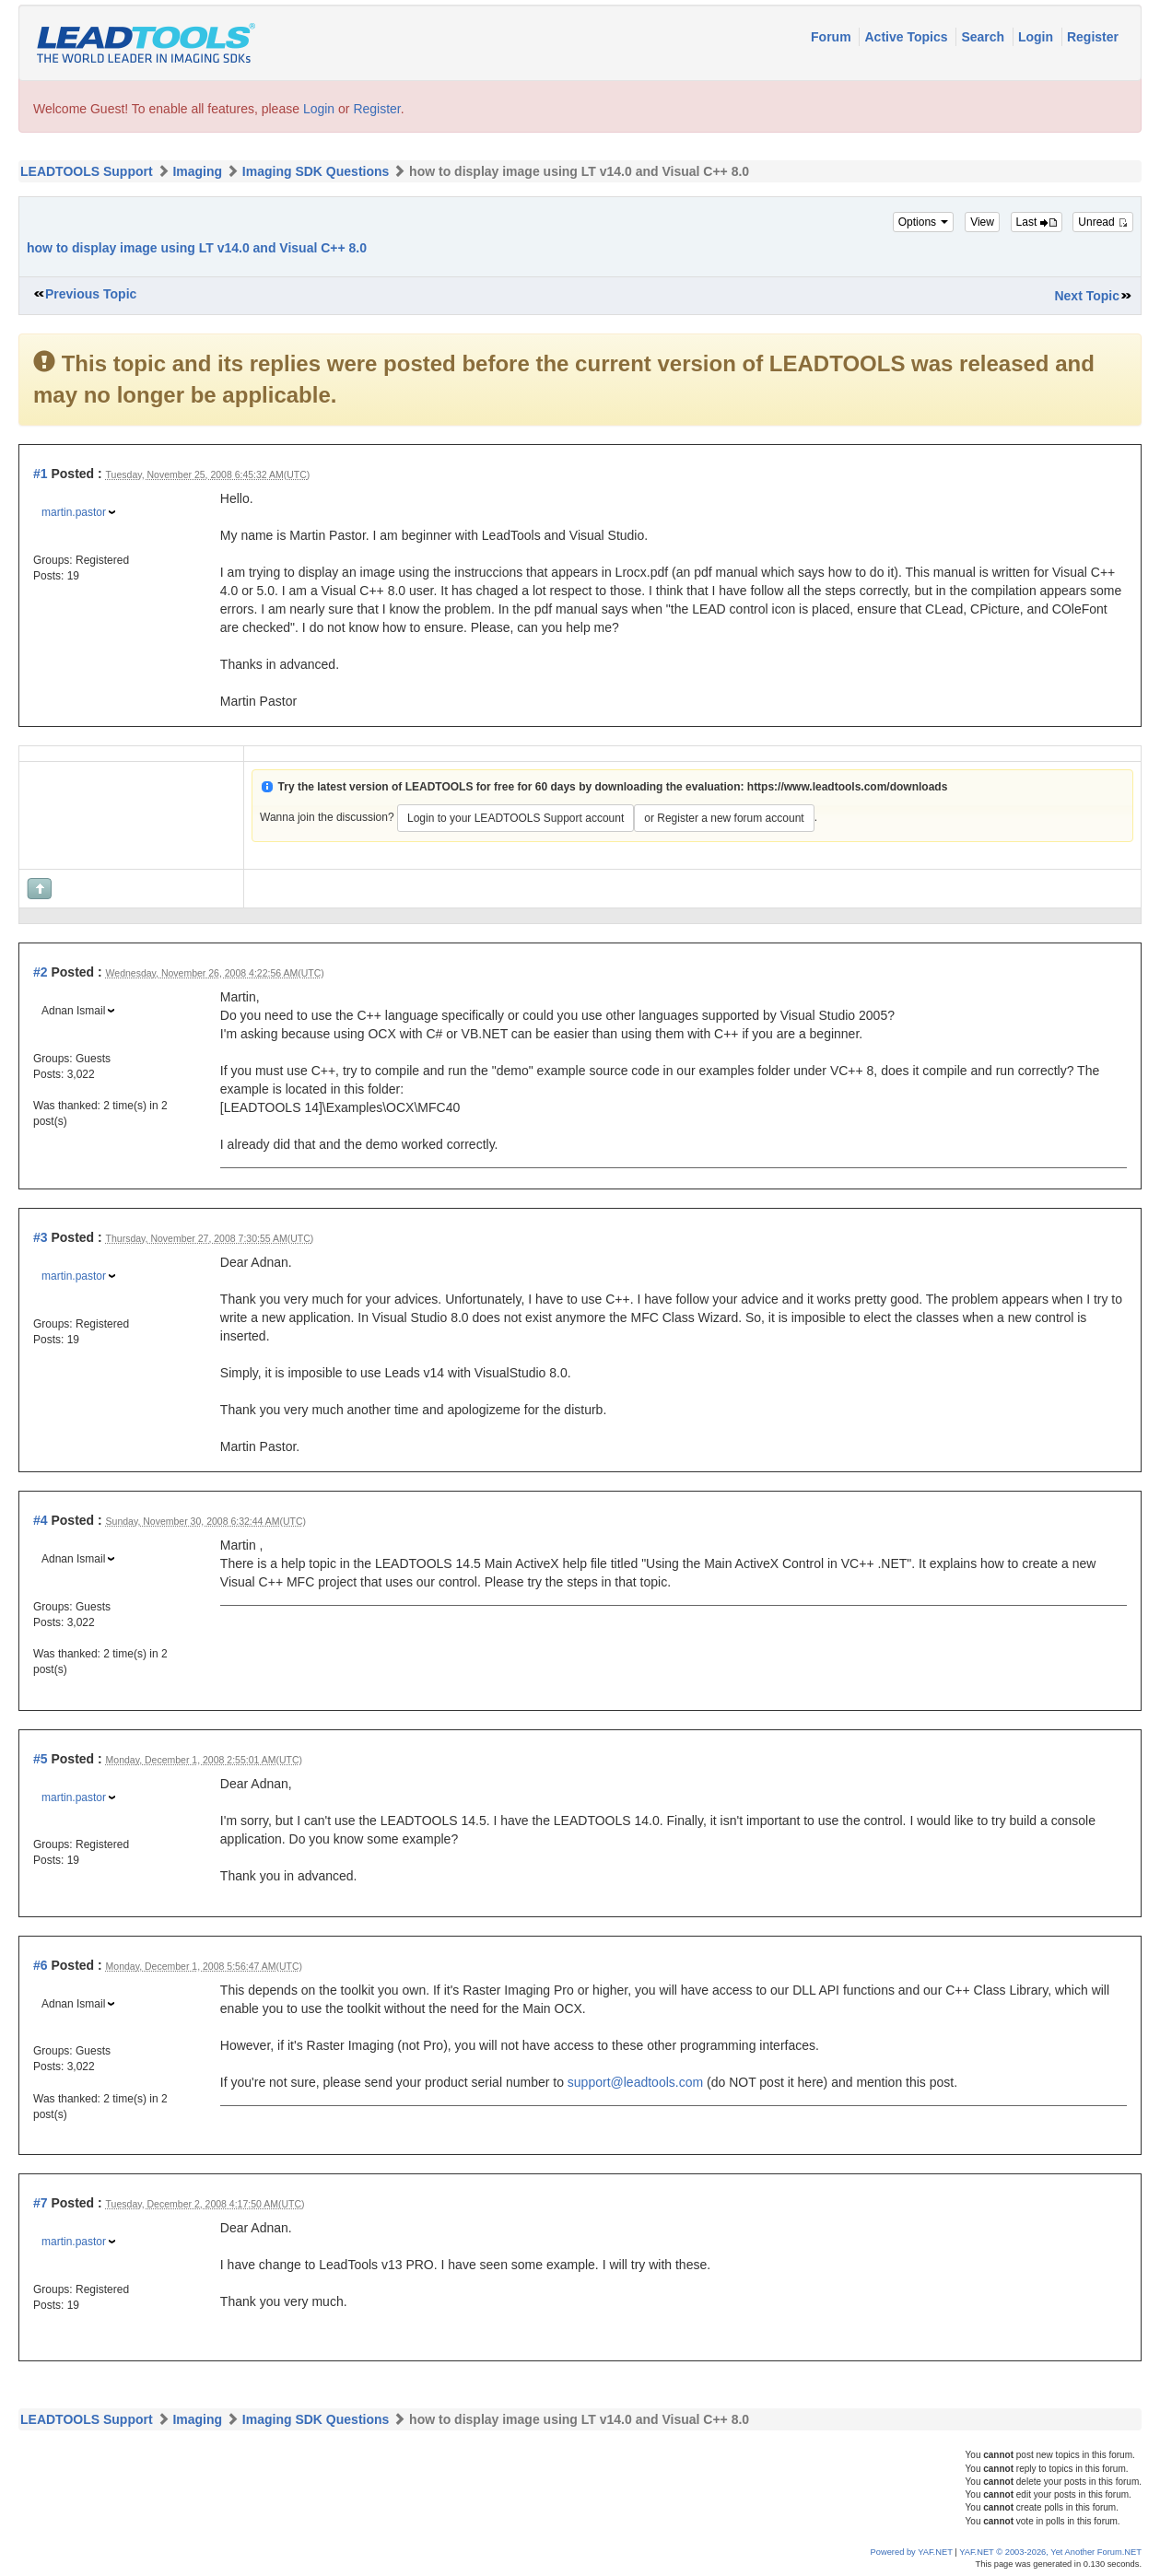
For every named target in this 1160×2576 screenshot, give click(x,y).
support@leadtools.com (635, 2082)
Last (1036, 222)
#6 (40, 1965)
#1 (40, 473)
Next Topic (1086, 295)
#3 (40, 1237)
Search (984, 36)
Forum (832, 36)
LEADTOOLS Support (86, 171)
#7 (40, 2202)
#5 (40, 1758)
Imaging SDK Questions (315, 171)
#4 (40, 1520)
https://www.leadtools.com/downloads (847, 786)
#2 (40, 972)
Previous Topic (90, 294)
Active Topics (907, 36)
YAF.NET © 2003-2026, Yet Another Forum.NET (1050, 2552)
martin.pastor (73, 512)
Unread (1103, 222)
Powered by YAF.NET (912, 2552)
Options (923, 222)
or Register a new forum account (723, 818)
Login (1037, 36)
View (982, 222)
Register (1093, 36)
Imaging (197, 171)
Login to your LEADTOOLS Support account (515, 818)
